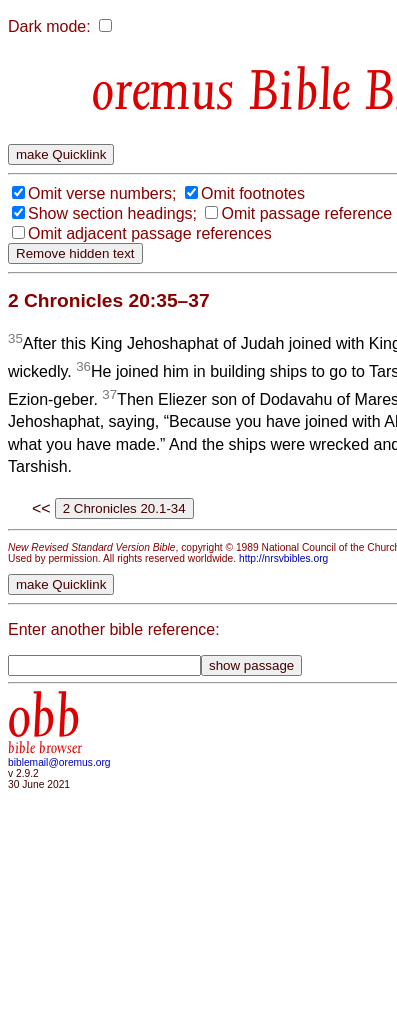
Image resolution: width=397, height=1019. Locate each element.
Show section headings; (112, 213)
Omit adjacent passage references (150, 233)
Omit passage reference (306, 213)
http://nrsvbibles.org (283, 558)
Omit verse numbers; (102, 193)
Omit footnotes (253, 193)
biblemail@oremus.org (59, 762)
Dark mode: (49, 26)
